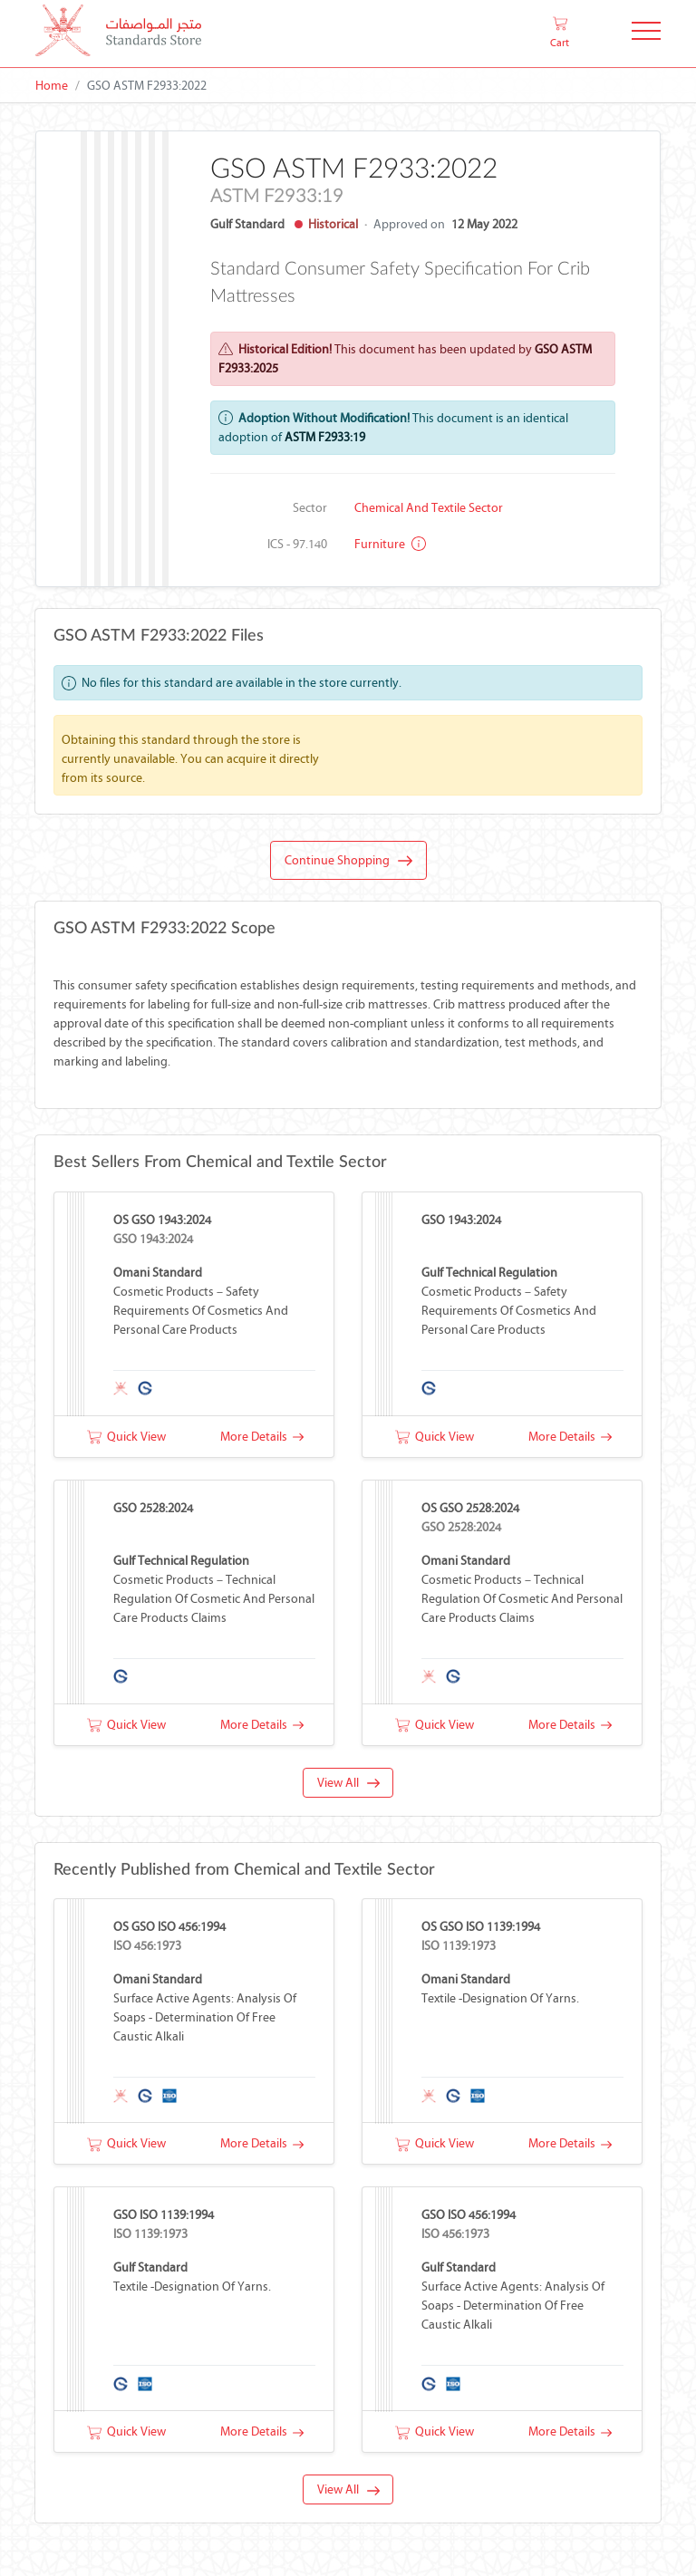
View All (348, 1782)
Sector (310, 508)
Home (51, 85)
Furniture (390, 544)
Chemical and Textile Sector (428, 508)
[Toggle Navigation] (646, 34)
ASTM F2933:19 (325, 437)
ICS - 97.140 (297, 544)
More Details (262, 1436)
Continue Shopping (348, 861)
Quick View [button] (126, 1436)
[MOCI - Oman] (118, 34)
